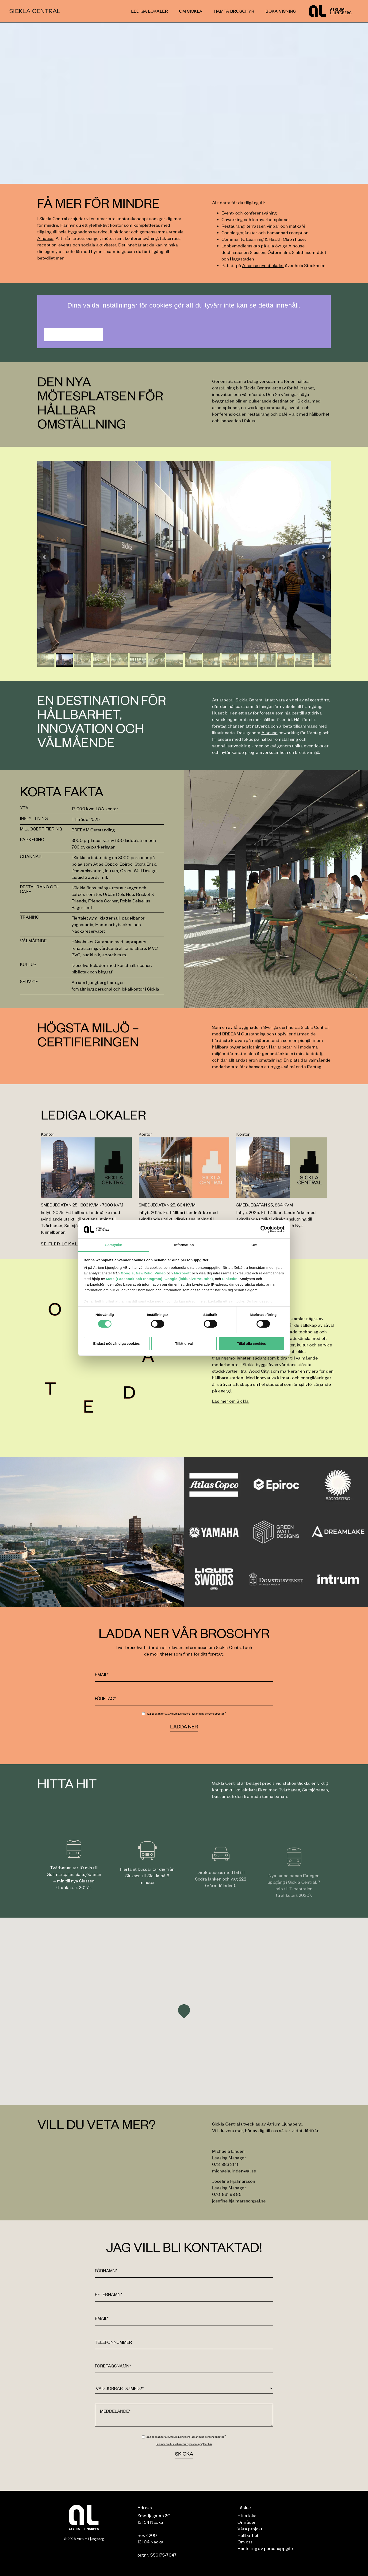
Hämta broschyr (234, 11)
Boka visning (280, 11)
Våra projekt (250, 2528)
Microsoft (182, 1273)
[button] (44, 557)
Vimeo (160, 1273)
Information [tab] (184, 1245)
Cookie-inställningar (74, 335)
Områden (247, 2522)
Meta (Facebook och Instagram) (134, 1279)
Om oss (245, 2541)
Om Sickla (191, 11)
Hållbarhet (248, 2535)
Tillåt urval (184, 1343)
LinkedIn (230, 1279)
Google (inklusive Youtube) (189, 1279)
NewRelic (144, 1273)
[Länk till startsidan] (330, 11)
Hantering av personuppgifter (267, 2548)
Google (127, 1273)
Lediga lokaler (149, 11)
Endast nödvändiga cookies (116, 1343)
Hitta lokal (247, 2515)
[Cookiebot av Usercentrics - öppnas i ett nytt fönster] (263, 1229)
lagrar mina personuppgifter (207, 1713)
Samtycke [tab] (113, 1245)
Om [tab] (254, 1245)
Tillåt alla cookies (251, 1343)
